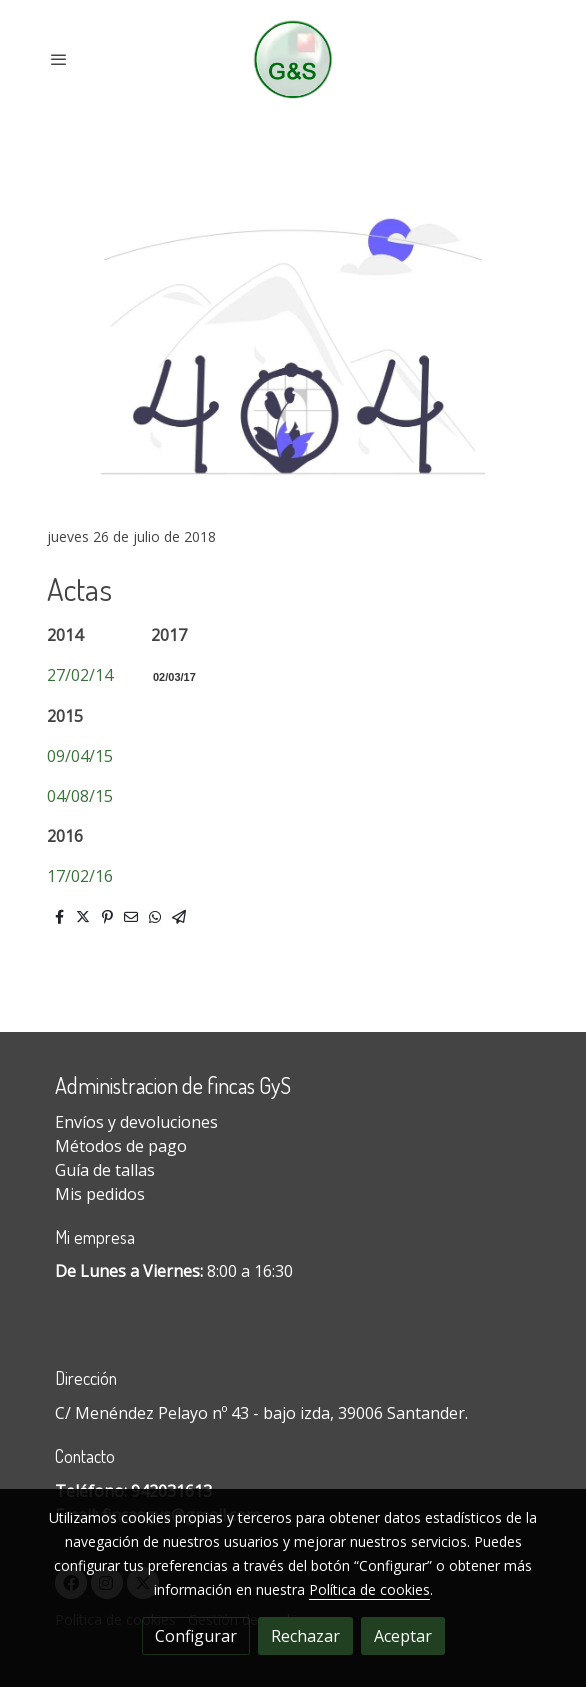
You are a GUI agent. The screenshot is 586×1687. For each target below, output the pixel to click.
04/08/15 (80, 796)
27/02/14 (80, 675)
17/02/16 (80, 876)
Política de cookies (369, 1589)
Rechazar (305, 1636)
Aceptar (403, 1636)
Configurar (196, 1636)
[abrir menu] (59, 59)
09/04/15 (80, 756)
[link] (293, 59)
